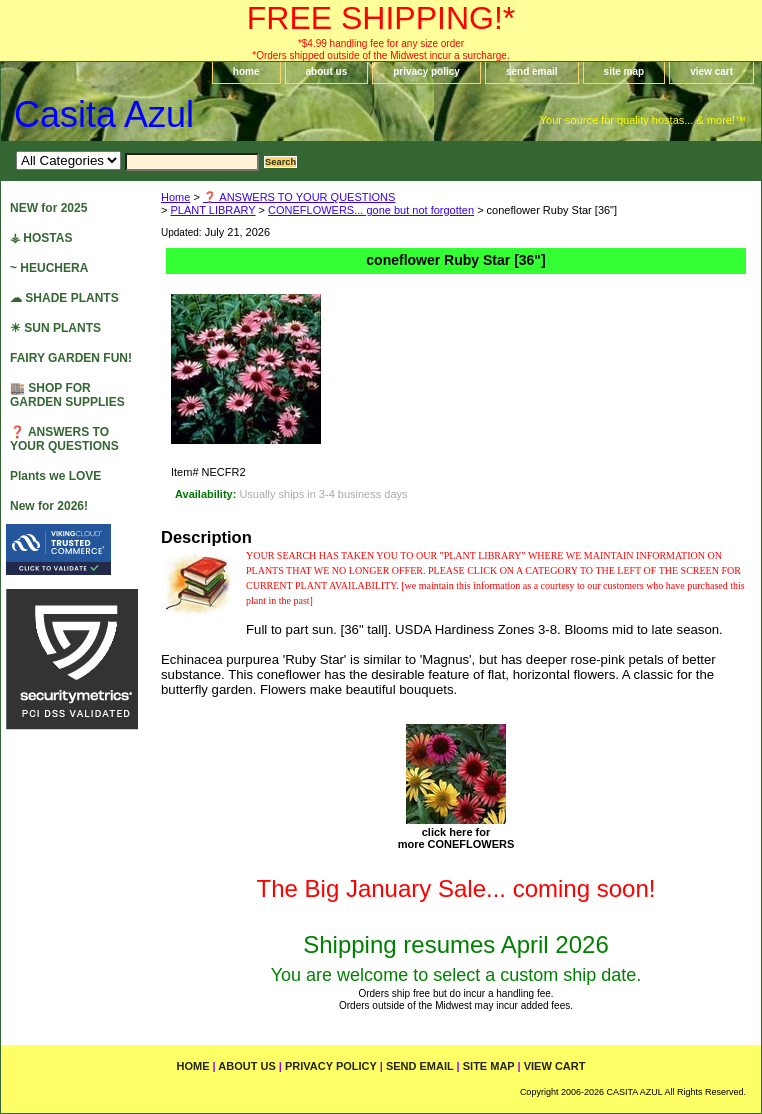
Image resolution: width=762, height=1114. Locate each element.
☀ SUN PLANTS (55, 328)
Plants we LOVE (55, 476)
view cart (711, 71)
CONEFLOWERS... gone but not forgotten (371, 210)
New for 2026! (49, 506)
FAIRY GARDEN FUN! (71, 358)
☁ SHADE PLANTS (64, 298)
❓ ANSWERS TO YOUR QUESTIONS (299, 197)
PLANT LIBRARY (212, 210)
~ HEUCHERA (49, 268)
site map (624, 71)
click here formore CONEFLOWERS (456, 838)
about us (327, 71)
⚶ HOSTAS (41, 238)
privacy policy (426, 71)
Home (175, 197)
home (246, 71)
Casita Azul (104, 114)
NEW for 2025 (48, 208)
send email (532, 71)
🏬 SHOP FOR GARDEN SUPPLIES (67, 395)
